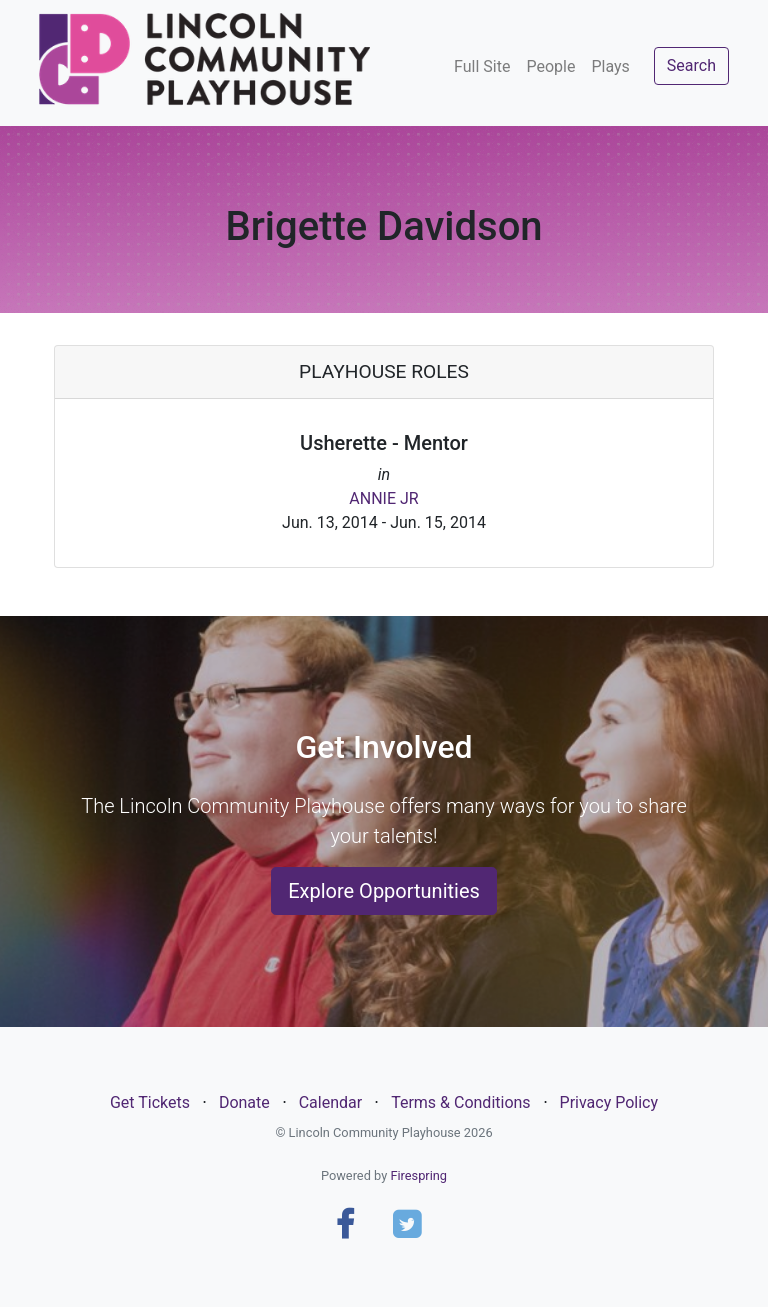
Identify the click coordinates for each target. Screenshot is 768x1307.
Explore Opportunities (384, 891)
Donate (244, 1102)
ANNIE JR (383, 498)
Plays (610, 66)
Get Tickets (150, 1102)
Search (691, 65)
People (550, 66)
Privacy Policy (609, 1102)
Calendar (330, 1102)
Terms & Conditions (461, 1102)
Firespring (418, 1175)
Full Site (482, 66)
